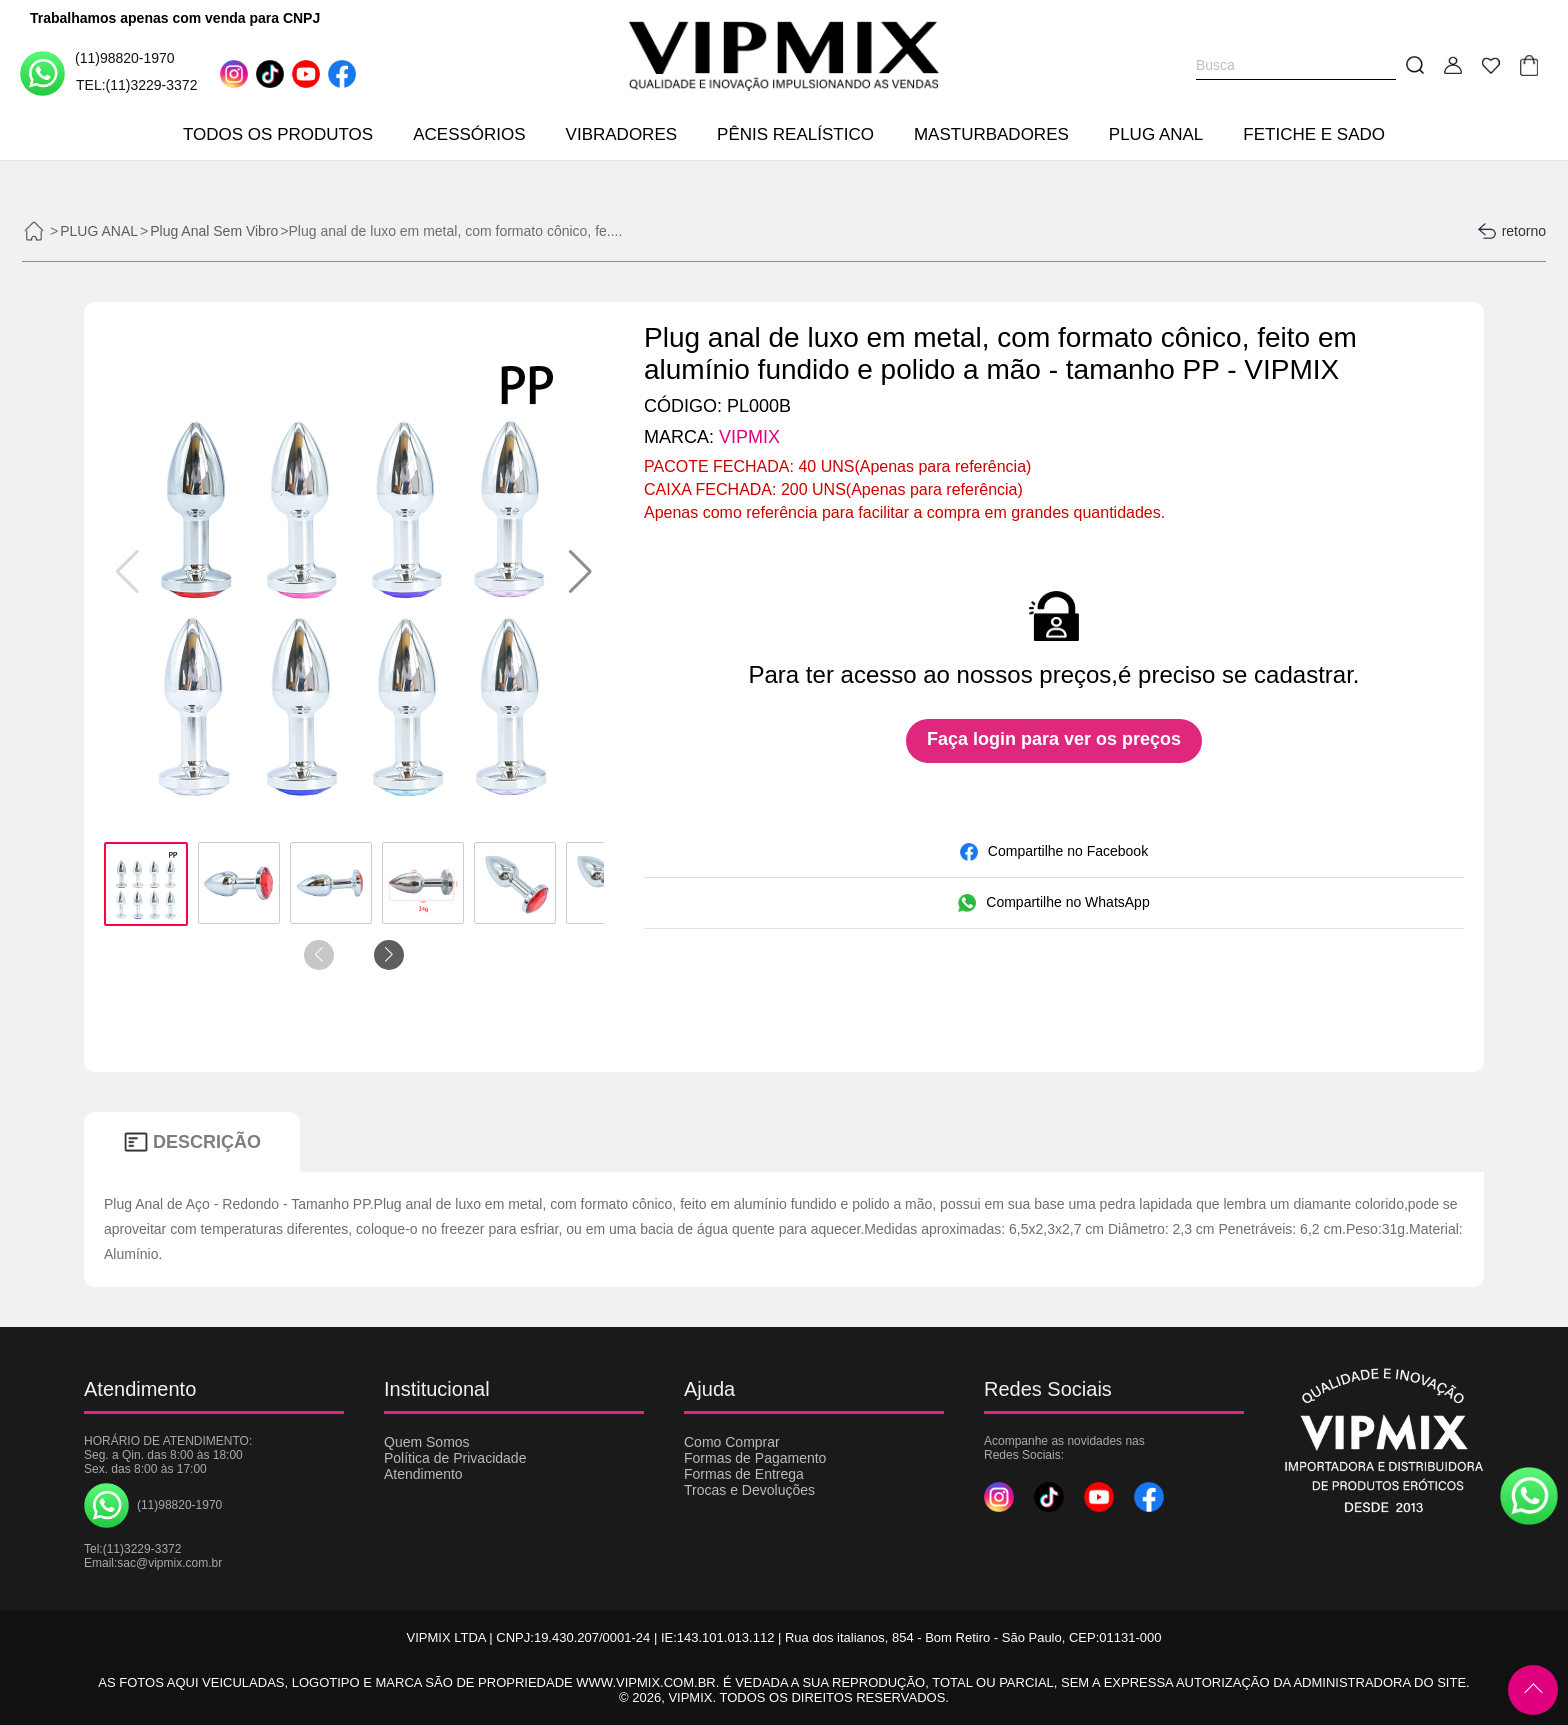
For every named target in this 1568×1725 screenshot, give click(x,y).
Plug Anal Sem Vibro (214, 231)
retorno (1511, 231)
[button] (580, 572)
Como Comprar (732, 1442)
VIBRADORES (621, 134)
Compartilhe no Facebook (1054, 852)
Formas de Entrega (744, 1474)
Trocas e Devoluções (749, 1490)
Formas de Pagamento (755, 1458)
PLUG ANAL (1156, 134)
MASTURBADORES (991, 134)
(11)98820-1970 (97, 72)
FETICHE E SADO (1314, 134)
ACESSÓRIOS (469, 134)
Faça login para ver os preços (1054, 739)
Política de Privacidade (455, 1458)
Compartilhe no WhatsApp (1053, 903)
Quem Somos (427, 1442)
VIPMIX (749, 437)
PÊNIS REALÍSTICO (795, 134)
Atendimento (423, 1474)
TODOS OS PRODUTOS (278, 134)
